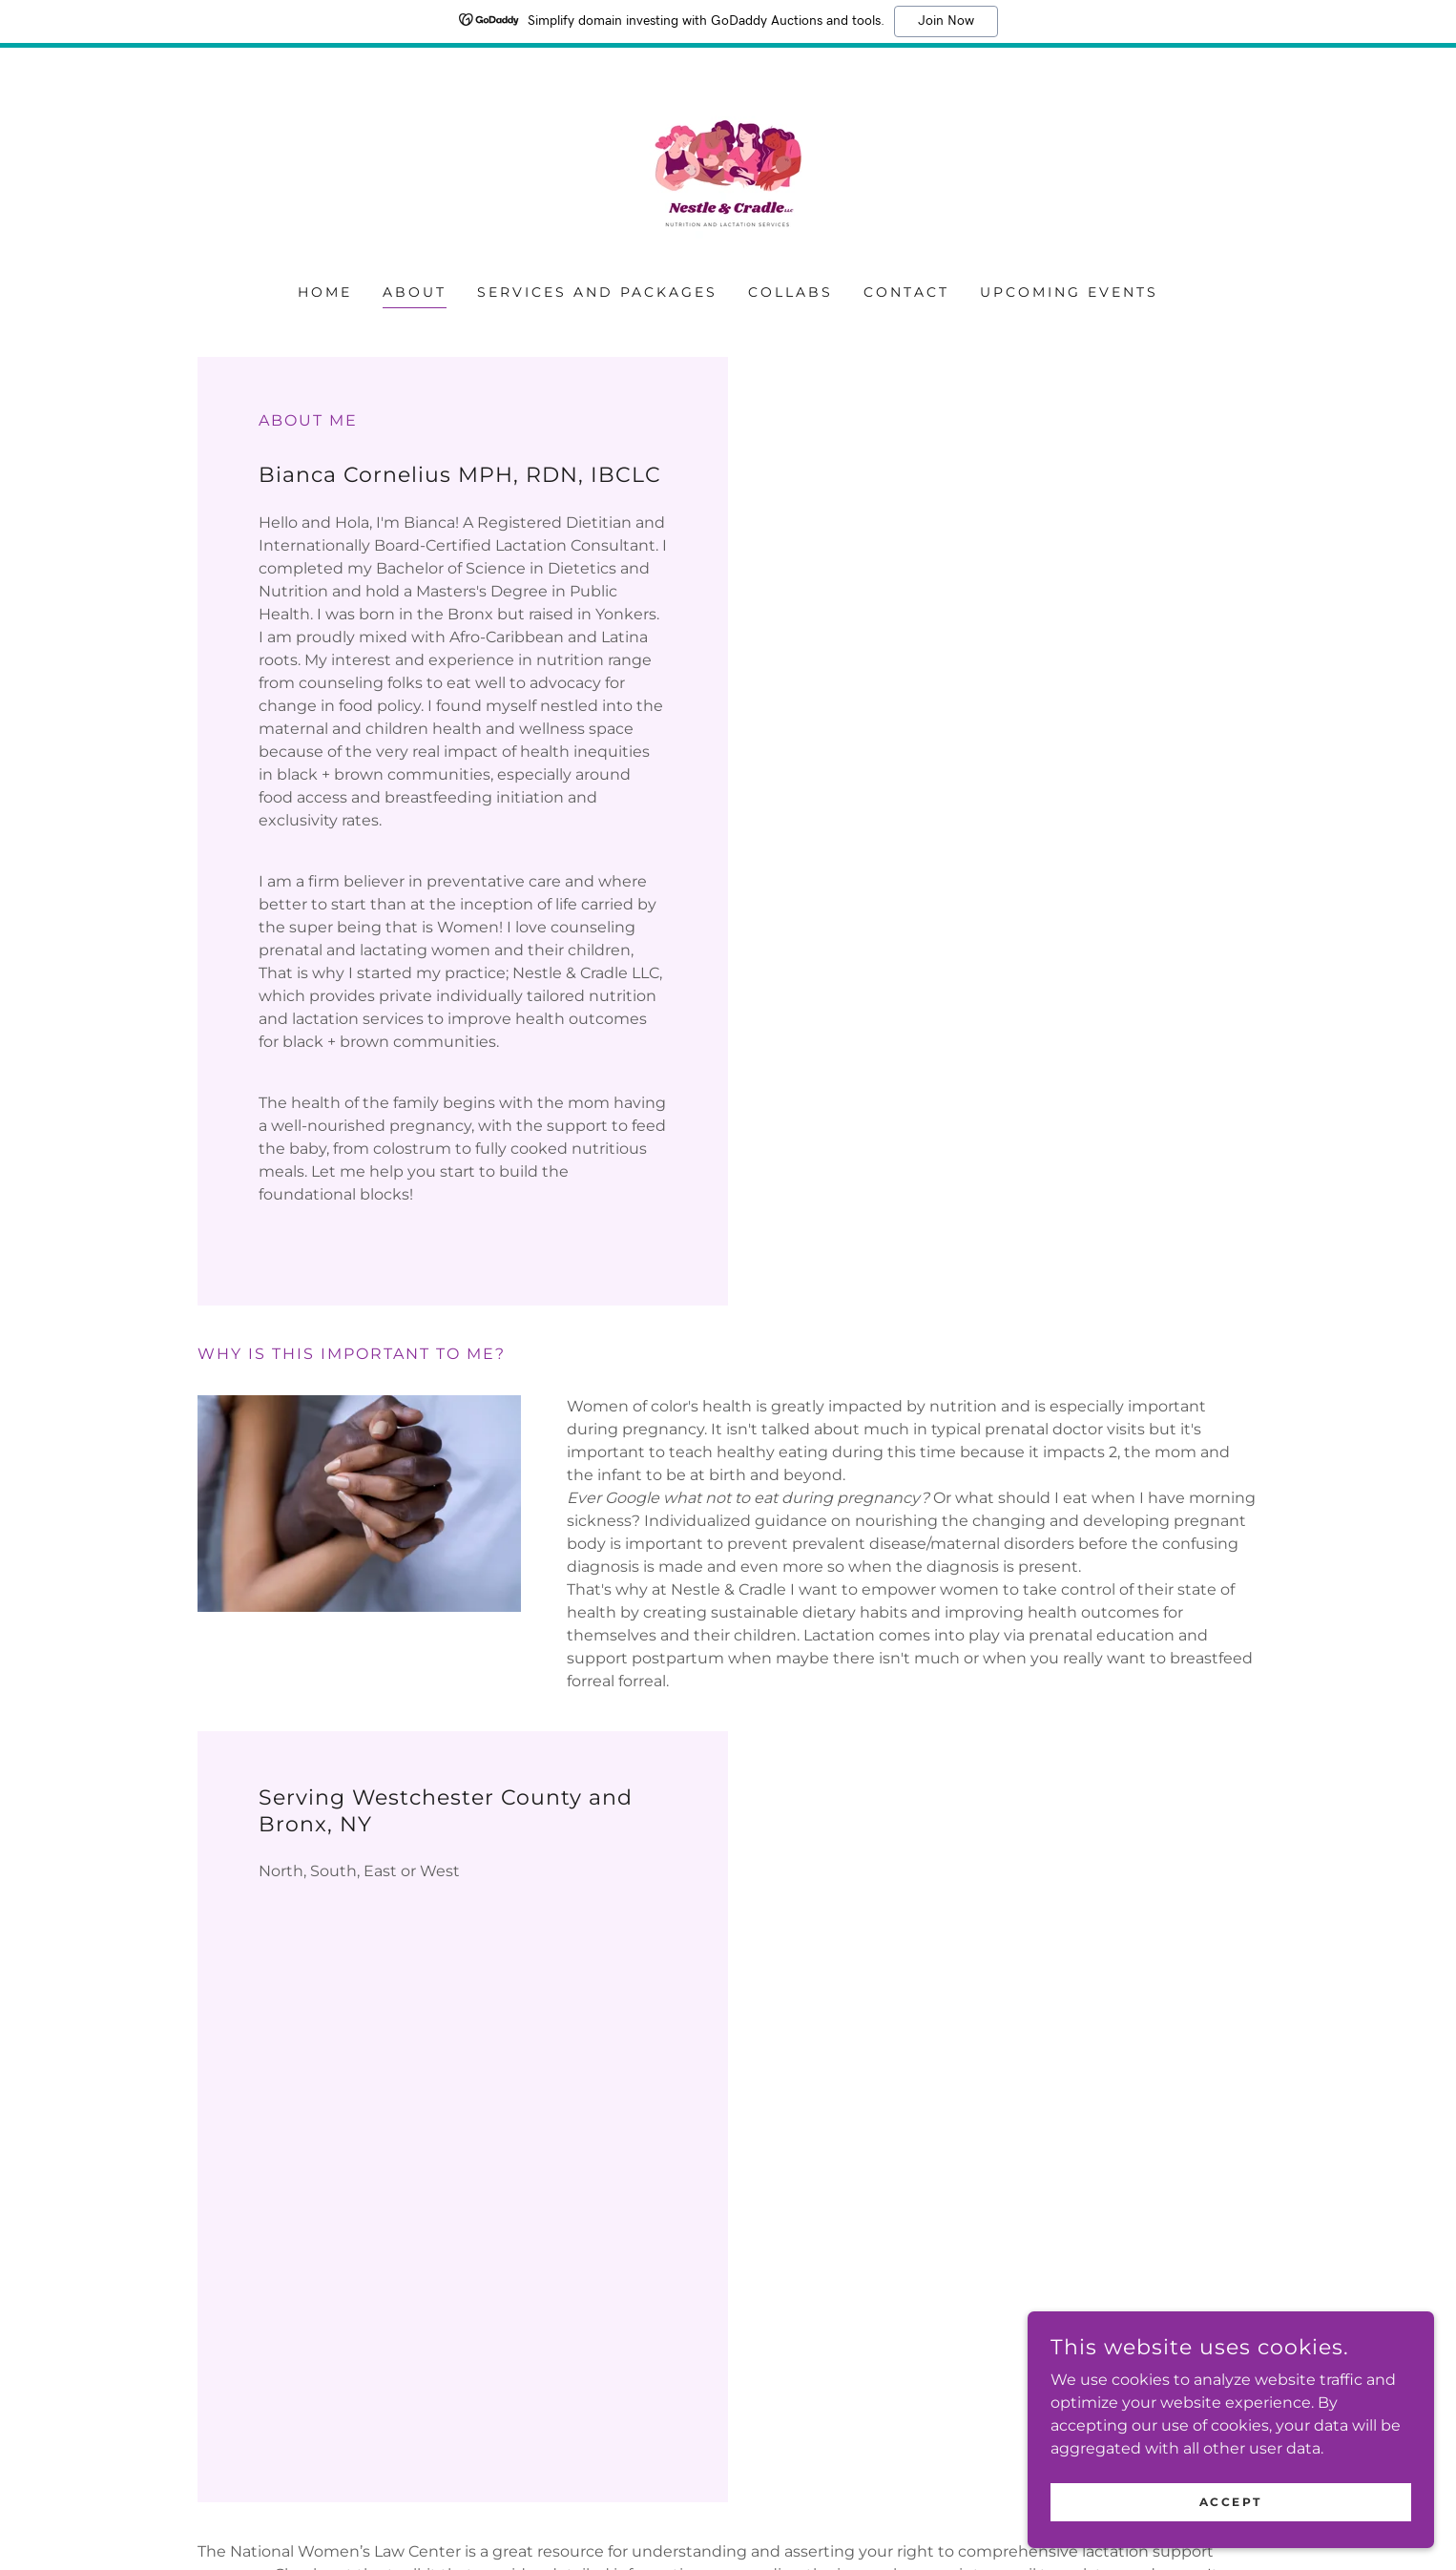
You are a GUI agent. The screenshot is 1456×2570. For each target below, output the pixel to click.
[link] (728, 178)
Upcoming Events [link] (1069, 292)
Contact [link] (906, 292)
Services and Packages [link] (597, 292)
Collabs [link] (790, 292)
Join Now (946, 21)
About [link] (415, 292)
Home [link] (325, 292)
